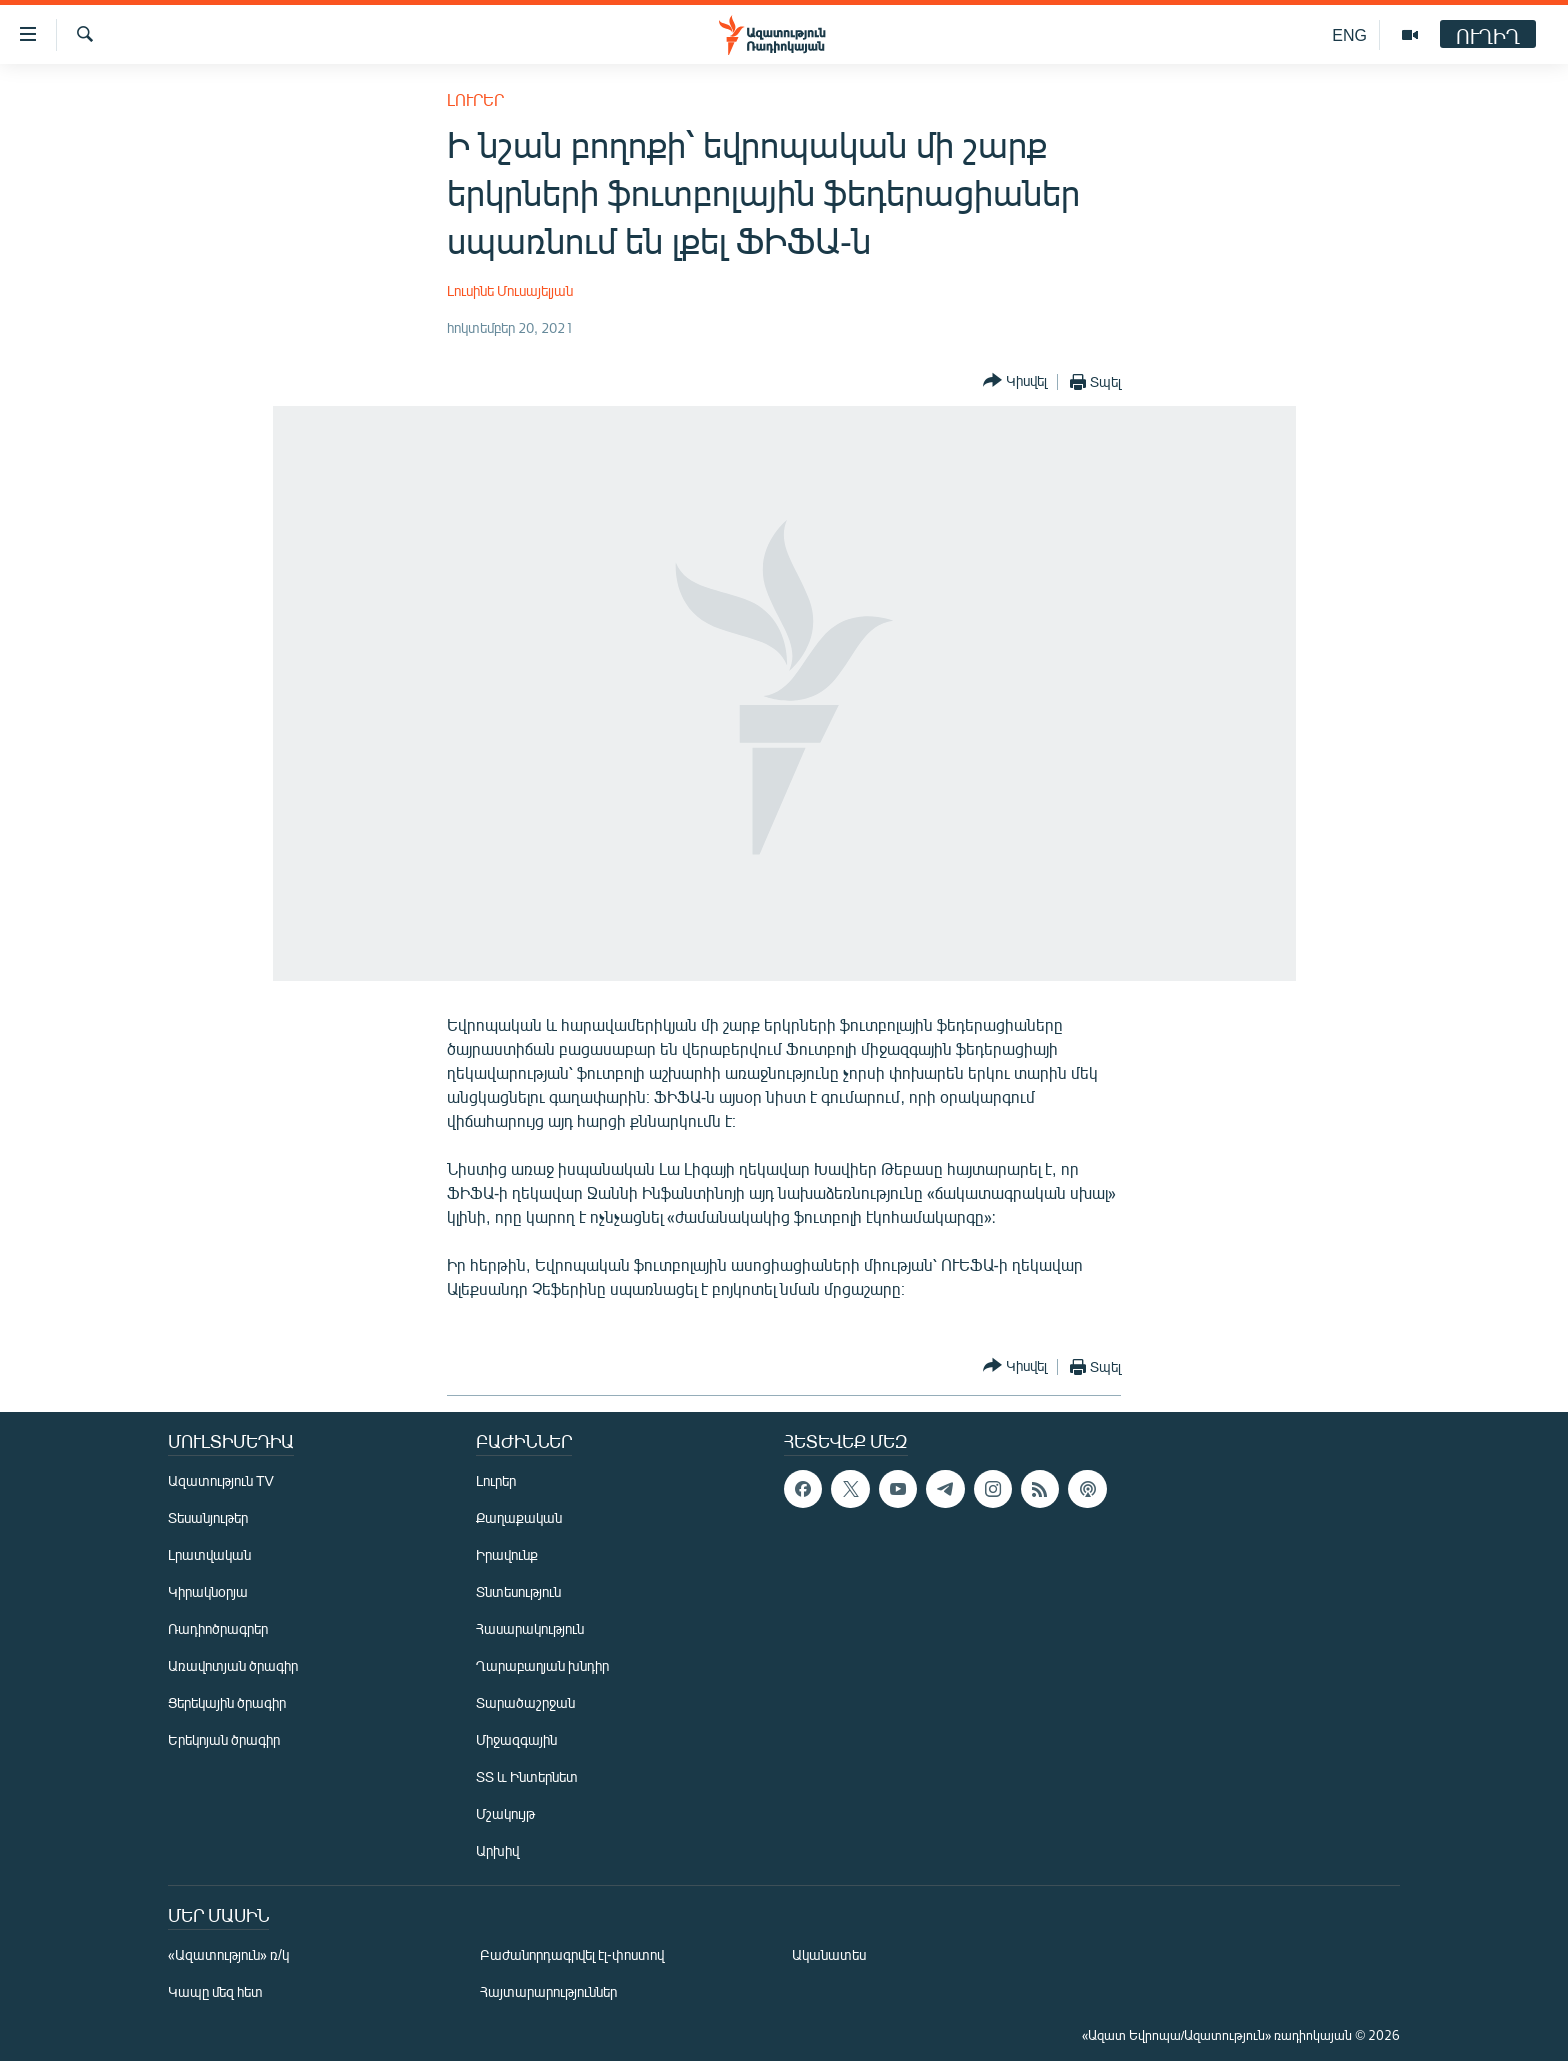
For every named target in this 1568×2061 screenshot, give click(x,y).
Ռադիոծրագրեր (218, 1628)
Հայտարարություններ (548, 1991)
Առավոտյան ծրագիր (233, 1665)
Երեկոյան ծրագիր (224, 1739)
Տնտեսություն (518, 1591)
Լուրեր (475, 99)
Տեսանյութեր (208, 1517)
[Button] (1015, 381)
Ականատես (829, 1954)
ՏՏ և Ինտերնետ (527, 1776)
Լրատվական (209, 1554)
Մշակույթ (505, 1813)
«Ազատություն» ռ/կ (228, 1954)
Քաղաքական (519, 1517)
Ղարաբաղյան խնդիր (542, 1665)
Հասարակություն (530, 1628)
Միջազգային (516, 1739)
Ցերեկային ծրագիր (227, 1702)
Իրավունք (507, 1554)
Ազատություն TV (221, 1480)
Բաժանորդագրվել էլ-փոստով (572, 1954)
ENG (1349, 34)
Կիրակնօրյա (208, 1591)
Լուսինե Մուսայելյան (510, 290)
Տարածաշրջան (525, 1702)
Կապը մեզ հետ (215, 1991)
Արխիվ (497, 1850)
